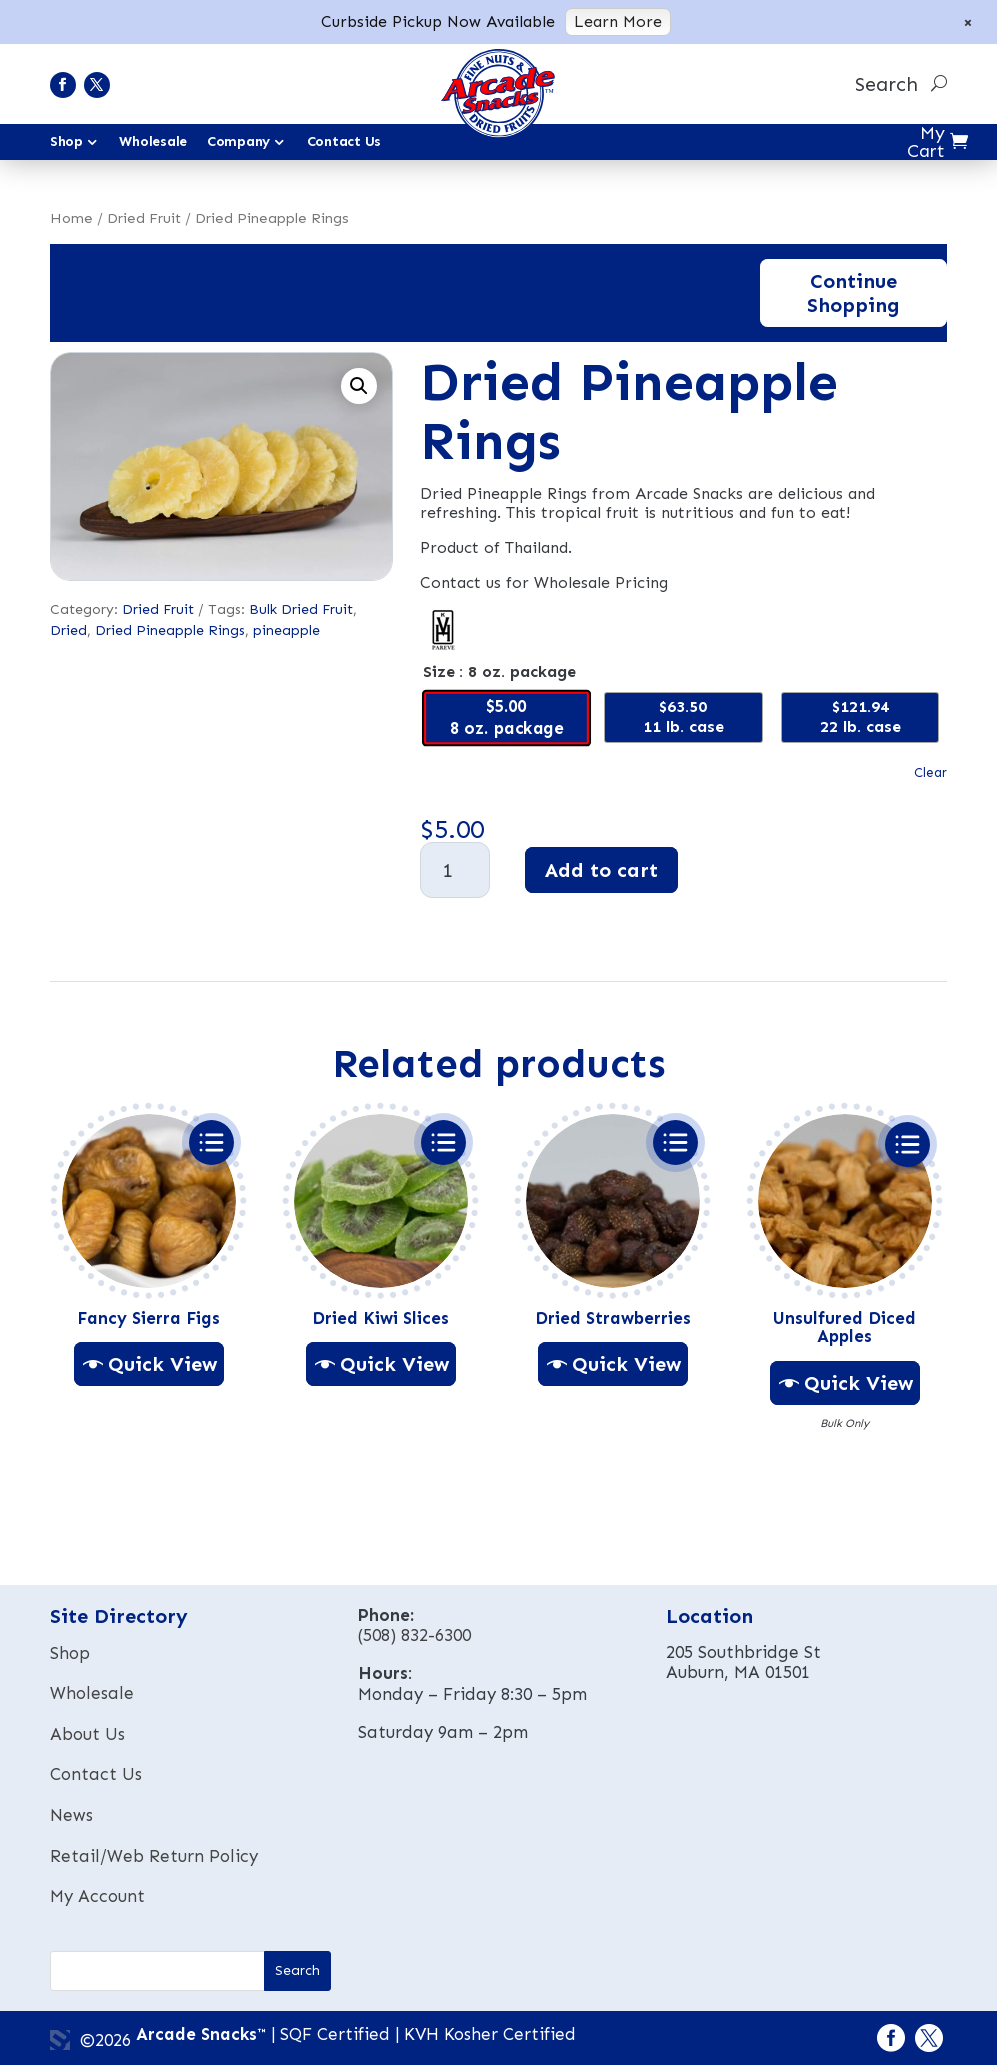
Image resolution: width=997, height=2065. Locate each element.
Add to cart (601, 870)
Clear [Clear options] (930, 773)
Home (71, 218)
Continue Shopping (853, 293)
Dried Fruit (144, 218)
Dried (68, 630)
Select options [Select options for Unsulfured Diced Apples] (907, 1144)
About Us (87, 1734)
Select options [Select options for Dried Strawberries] (675, 1142)
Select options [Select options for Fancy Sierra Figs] (211, 1142)
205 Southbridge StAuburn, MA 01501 (743, 1662)
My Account (97, 1896)
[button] (359, 386)
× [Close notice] (968, 22)
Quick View (162, 1364)
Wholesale (153, 141)
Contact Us (344, 141)
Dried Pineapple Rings (170, 630)
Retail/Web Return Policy (154, 1856)
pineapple (286, 630)
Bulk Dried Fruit (301, 609)
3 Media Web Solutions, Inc (60, 2040)
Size (439, 671)
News (71, 1815)
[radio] (506, 717)
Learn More (618, 21)
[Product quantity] (455, 870)
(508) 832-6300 (414, 1635)
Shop (70, 1653)
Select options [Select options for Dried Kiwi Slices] (443, 1142)
